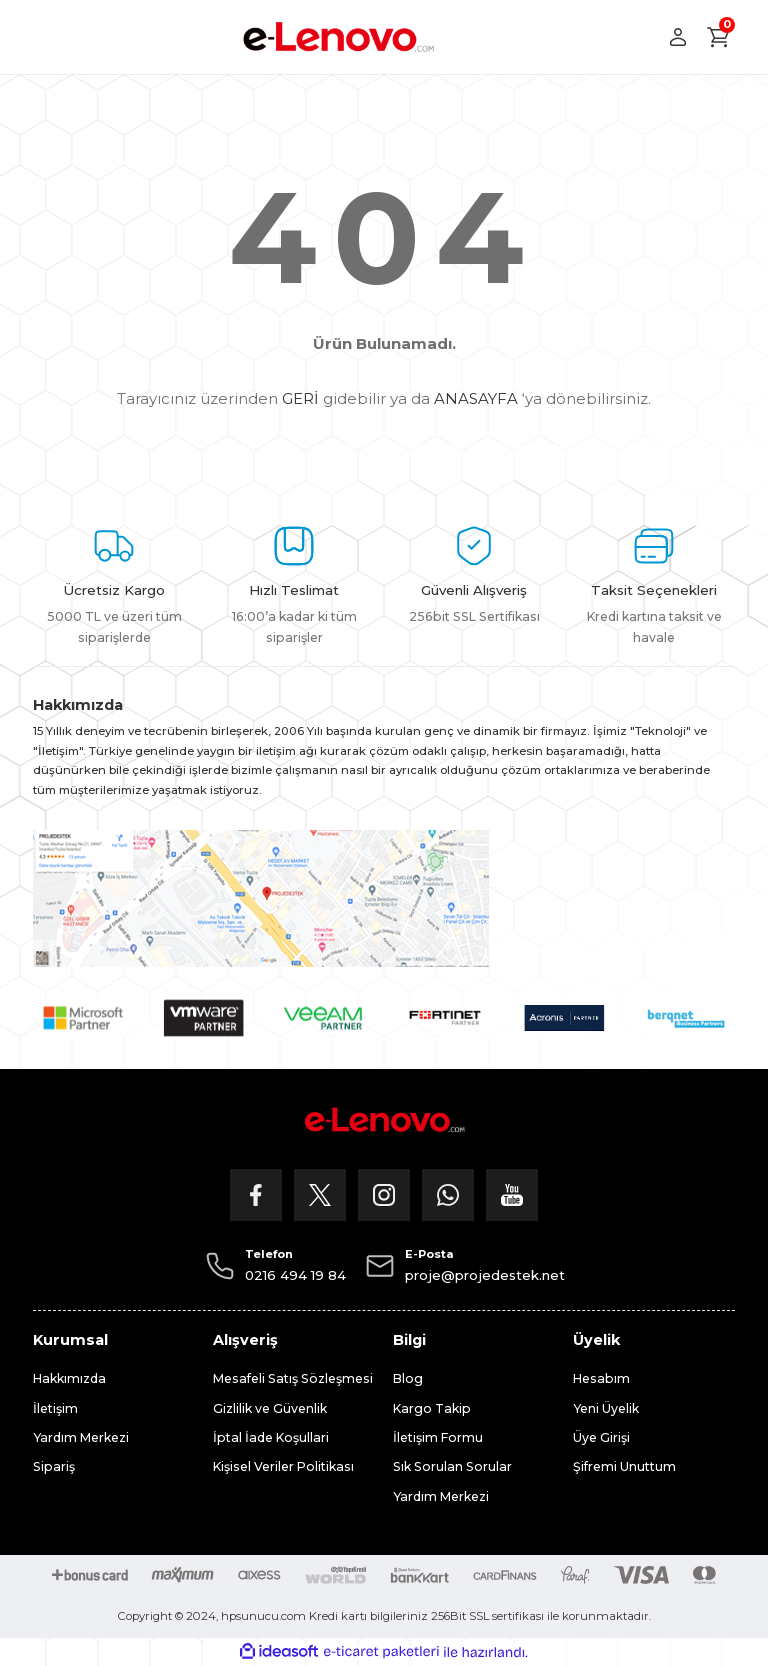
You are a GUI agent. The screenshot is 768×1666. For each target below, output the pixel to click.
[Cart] (719, 37)
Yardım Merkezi (81, 1437)
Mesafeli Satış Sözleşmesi (293, 1378)
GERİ (300, 398)
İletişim (55, 1408)
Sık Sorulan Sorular (452, 1466)
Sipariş (54, 1466)
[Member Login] (678, 37)
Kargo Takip (432, 1408)
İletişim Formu (438, 1437)
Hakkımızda (69, 1378)
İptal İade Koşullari (271, 1437)
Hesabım (601, 1378)
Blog (408, 1378)
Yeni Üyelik (606, 1408)
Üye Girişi (601, 1437)
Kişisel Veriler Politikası (283, 1466)
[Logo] (338, 37)
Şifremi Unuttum (624, 1466)
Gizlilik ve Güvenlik (270, 1408)
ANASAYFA (476, 398)
